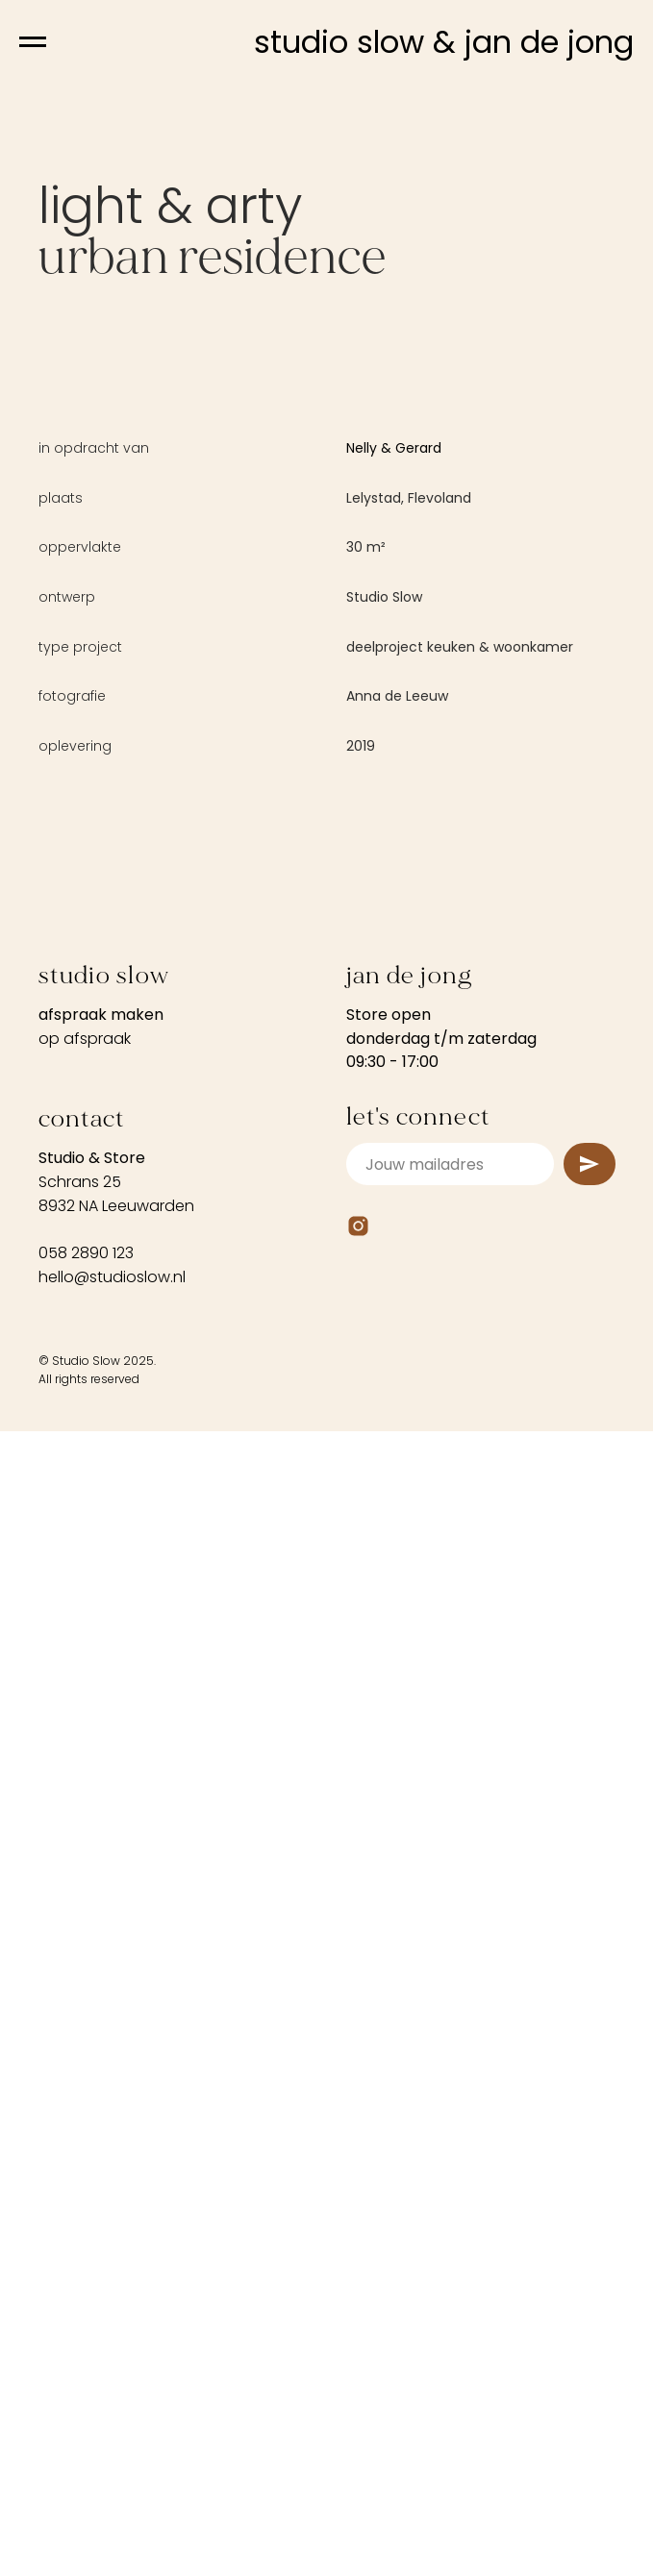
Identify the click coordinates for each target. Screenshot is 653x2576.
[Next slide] (614, 1175)
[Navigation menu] (32, 42)
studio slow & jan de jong (444, 41)
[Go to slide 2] (301, 1507)
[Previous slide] (38, 1175)
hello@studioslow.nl (112, 1998)
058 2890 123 (86, 1974)
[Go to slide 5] (353, 1507)
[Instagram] (358, 1947)
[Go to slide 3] (318, 1507)
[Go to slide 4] (335, 1507)
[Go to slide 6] (370, 1507)
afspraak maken (100, 1735)
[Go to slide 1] (284, 1507)
